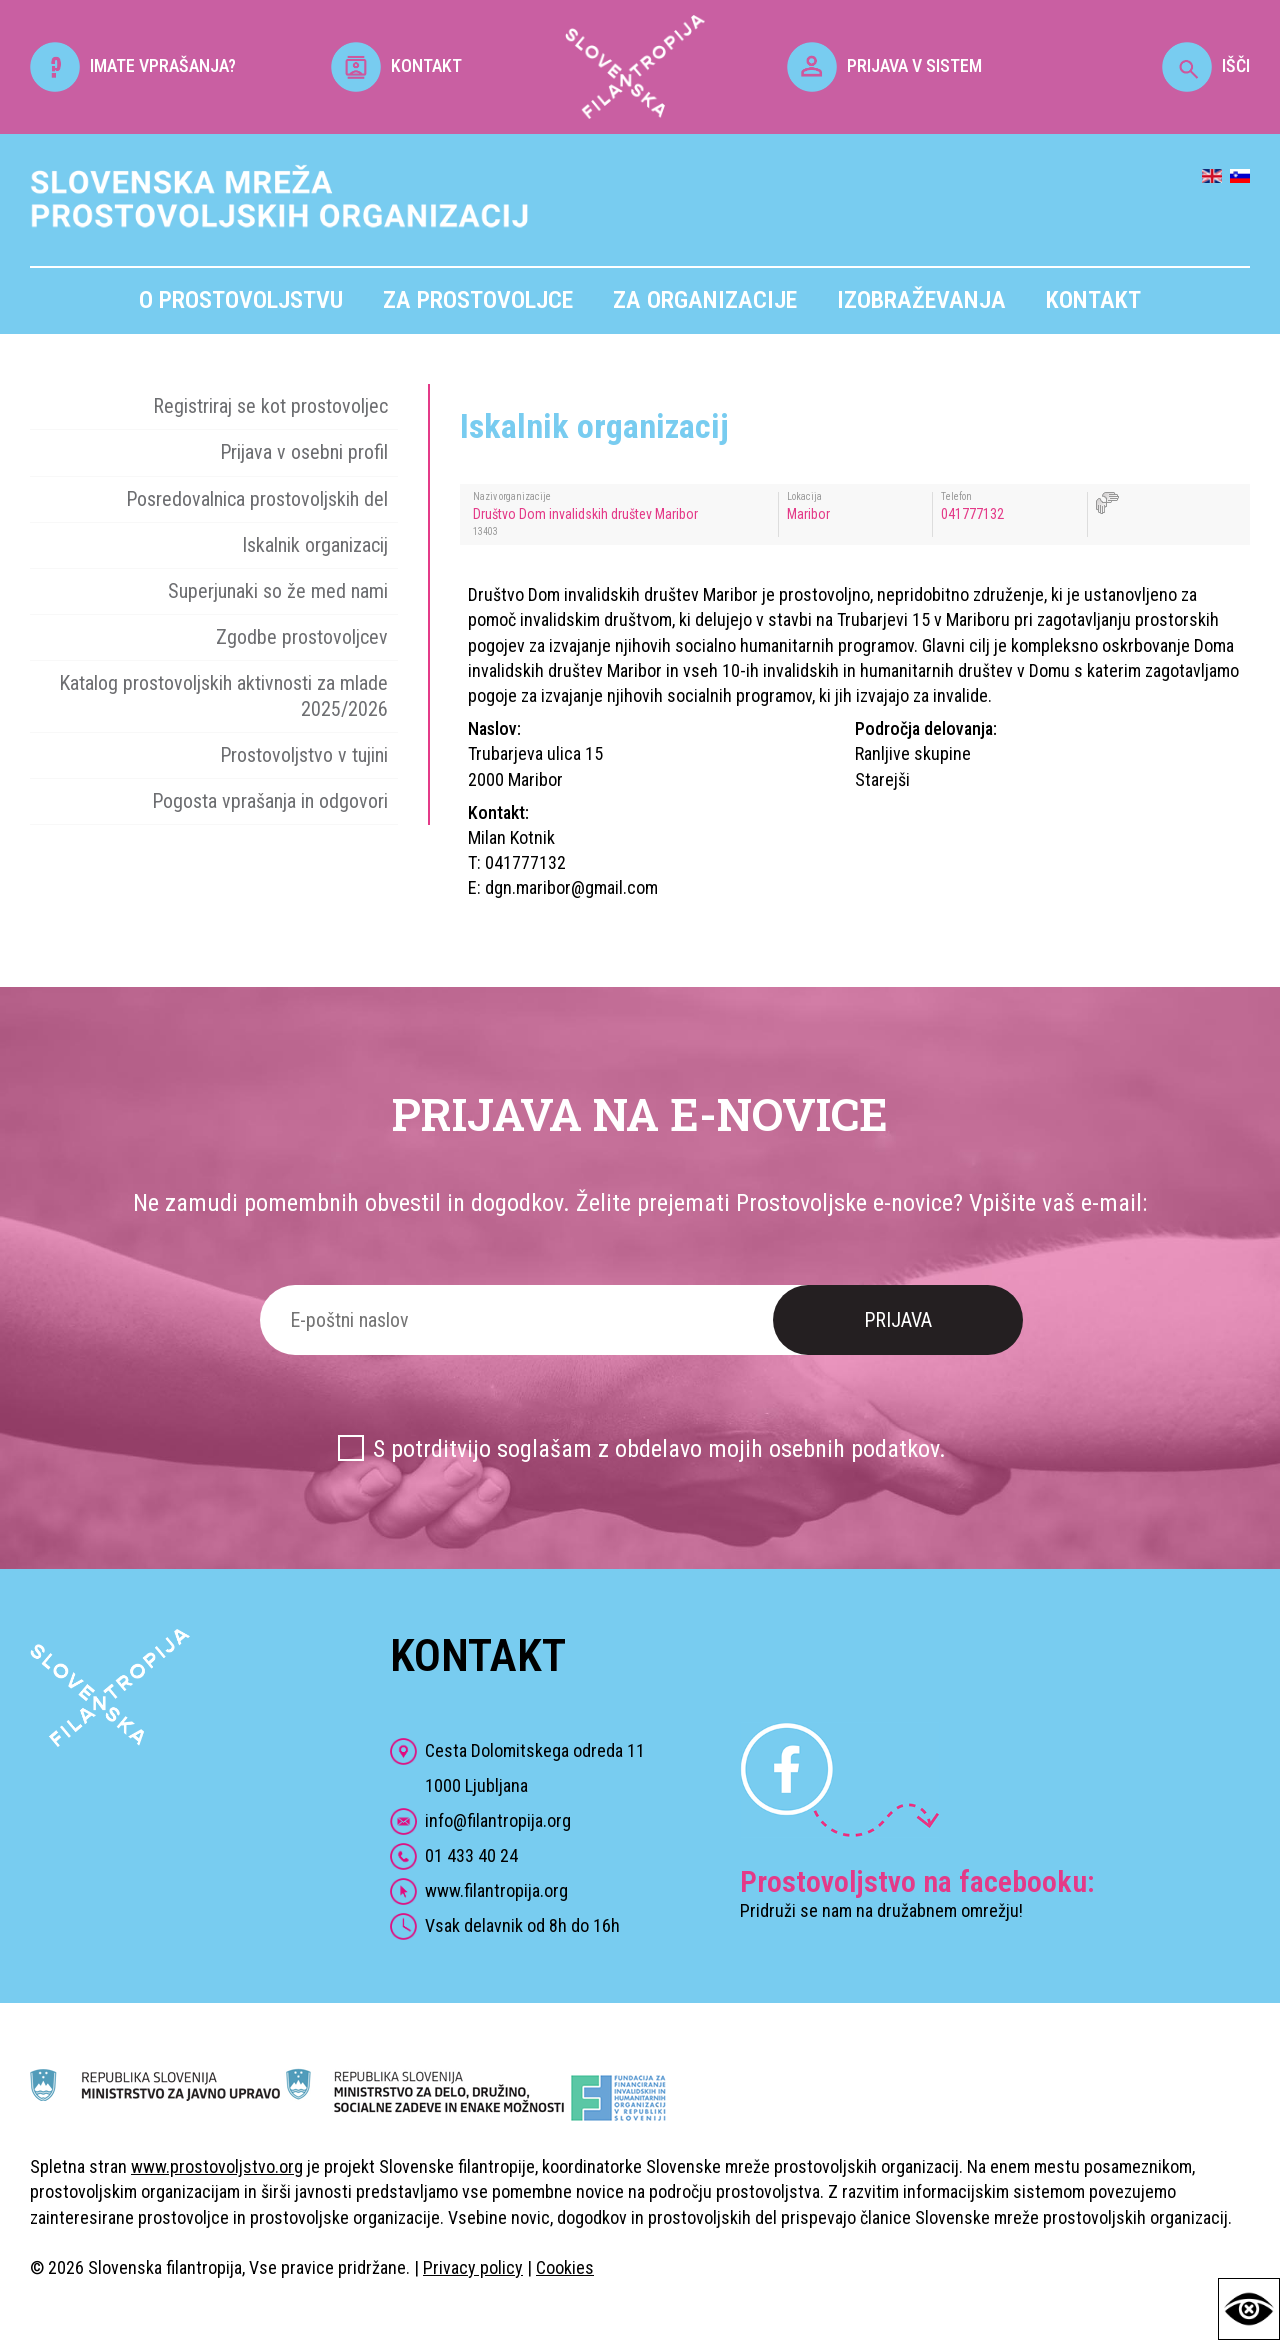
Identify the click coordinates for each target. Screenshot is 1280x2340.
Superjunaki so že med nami (278, 591)
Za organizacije (705, 300)
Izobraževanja (921, 300)
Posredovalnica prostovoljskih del (257, 499)
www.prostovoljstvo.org (217, 2166)
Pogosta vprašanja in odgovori (270, 801)
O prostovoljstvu (241, 300)
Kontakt (1093, 300)
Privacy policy (473, 2267)
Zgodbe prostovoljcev (302, 637)
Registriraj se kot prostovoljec (270, 406)
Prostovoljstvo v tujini (304, 755)
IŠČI (1206, 65)
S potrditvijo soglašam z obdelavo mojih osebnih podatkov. (659, 1449)
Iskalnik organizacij (315, 545)
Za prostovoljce (478, 300)
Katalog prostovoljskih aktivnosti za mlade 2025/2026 (223, 695)
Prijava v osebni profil (304, 452)
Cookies (565, 2267)
